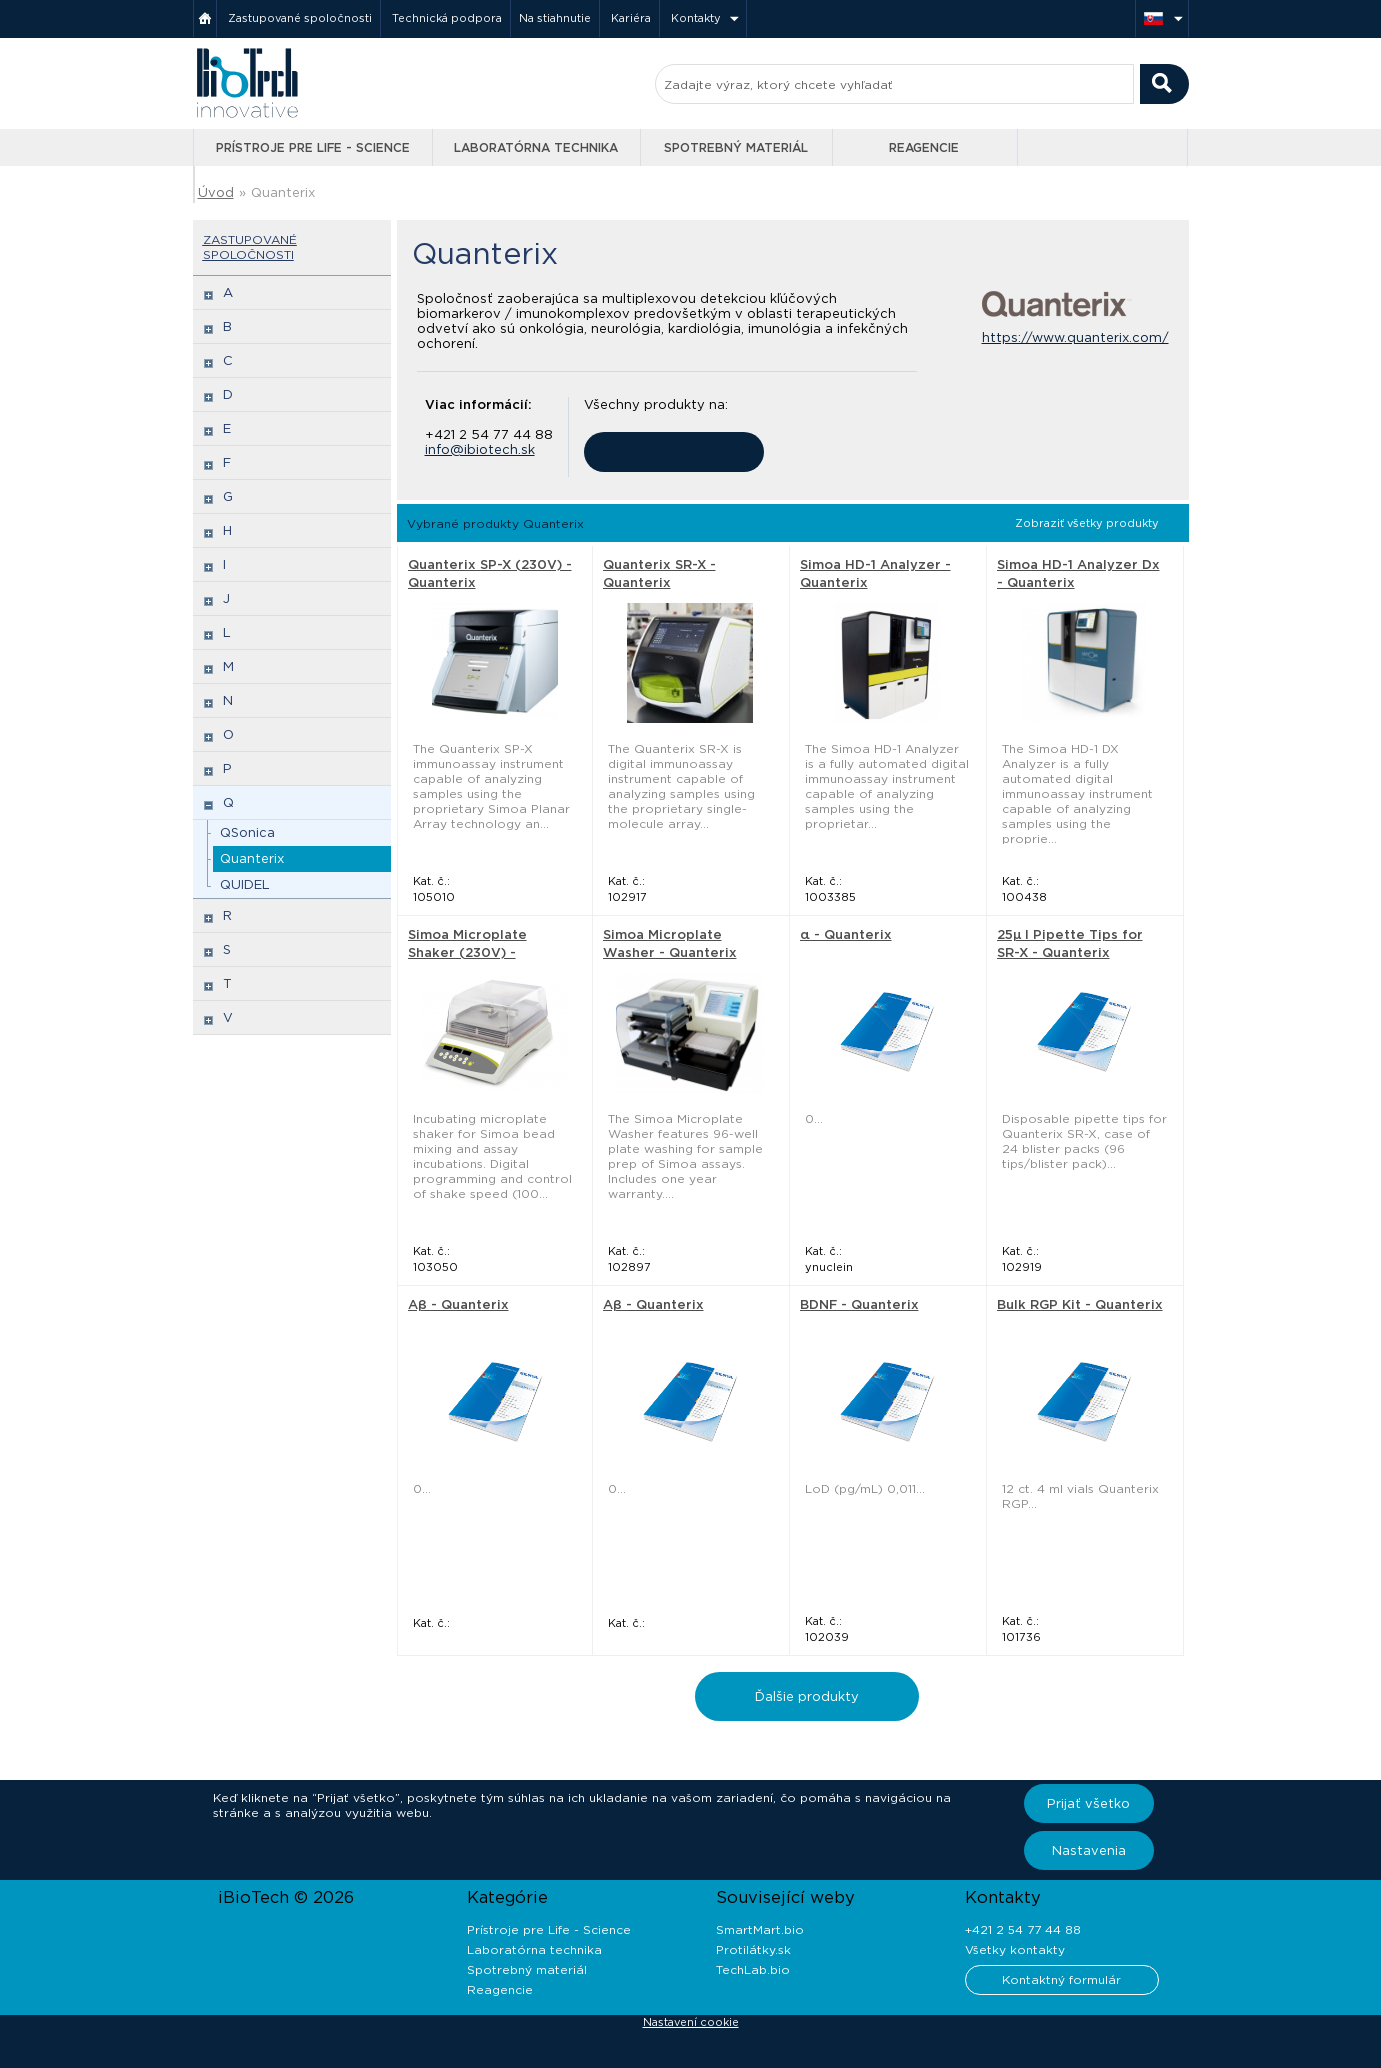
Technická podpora (447, 18)
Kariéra (631, 18)
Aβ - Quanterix (458, 1304)
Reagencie (924, 147)
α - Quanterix (846, 934)
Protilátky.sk (753, 1949)
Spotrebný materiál (736, 147)
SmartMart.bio (760, 1929)
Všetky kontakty (1015, 1949)
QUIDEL (245, 884)
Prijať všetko (1088, 1803)
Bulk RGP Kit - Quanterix (1080, 1304)
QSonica (247, 832)
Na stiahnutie (555, 18)
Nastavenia (1089, 1850)
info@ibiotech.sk (480, 449)
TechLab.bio (753, 1969)
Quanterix (283, 192)
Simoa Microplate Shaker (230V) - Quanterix (467, 952)
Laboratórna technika (536, 147)
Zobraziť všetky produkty (1087, 523)
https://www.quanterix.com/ (1075, 337)
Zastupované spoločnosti (300, 18)
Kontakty (696, 18)
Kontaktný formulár (1061, 1979)
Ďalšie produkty (807, 1696)
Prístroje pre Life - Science (313, 147)
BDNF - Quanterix (859, 1304)
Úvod (216, 192)
